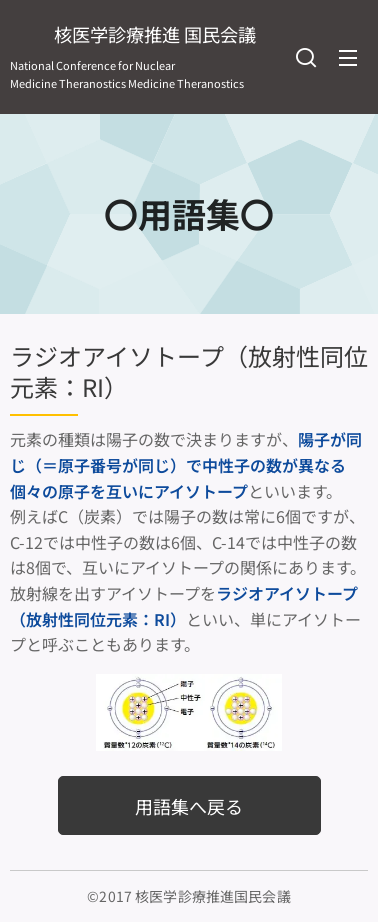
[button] (306, 57)
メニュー (348, 58)
